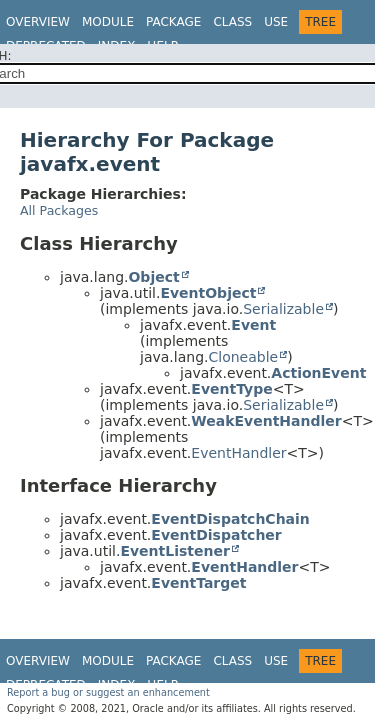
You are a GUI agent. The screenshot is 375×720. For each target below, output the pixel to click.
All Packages (59, 210)
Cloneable (243, 357)
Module (108, 22)
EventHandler (238, 453)
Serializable (283, 309)
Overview (38, 22)
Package (173, 22)
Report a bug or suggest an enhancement (108, 692)
